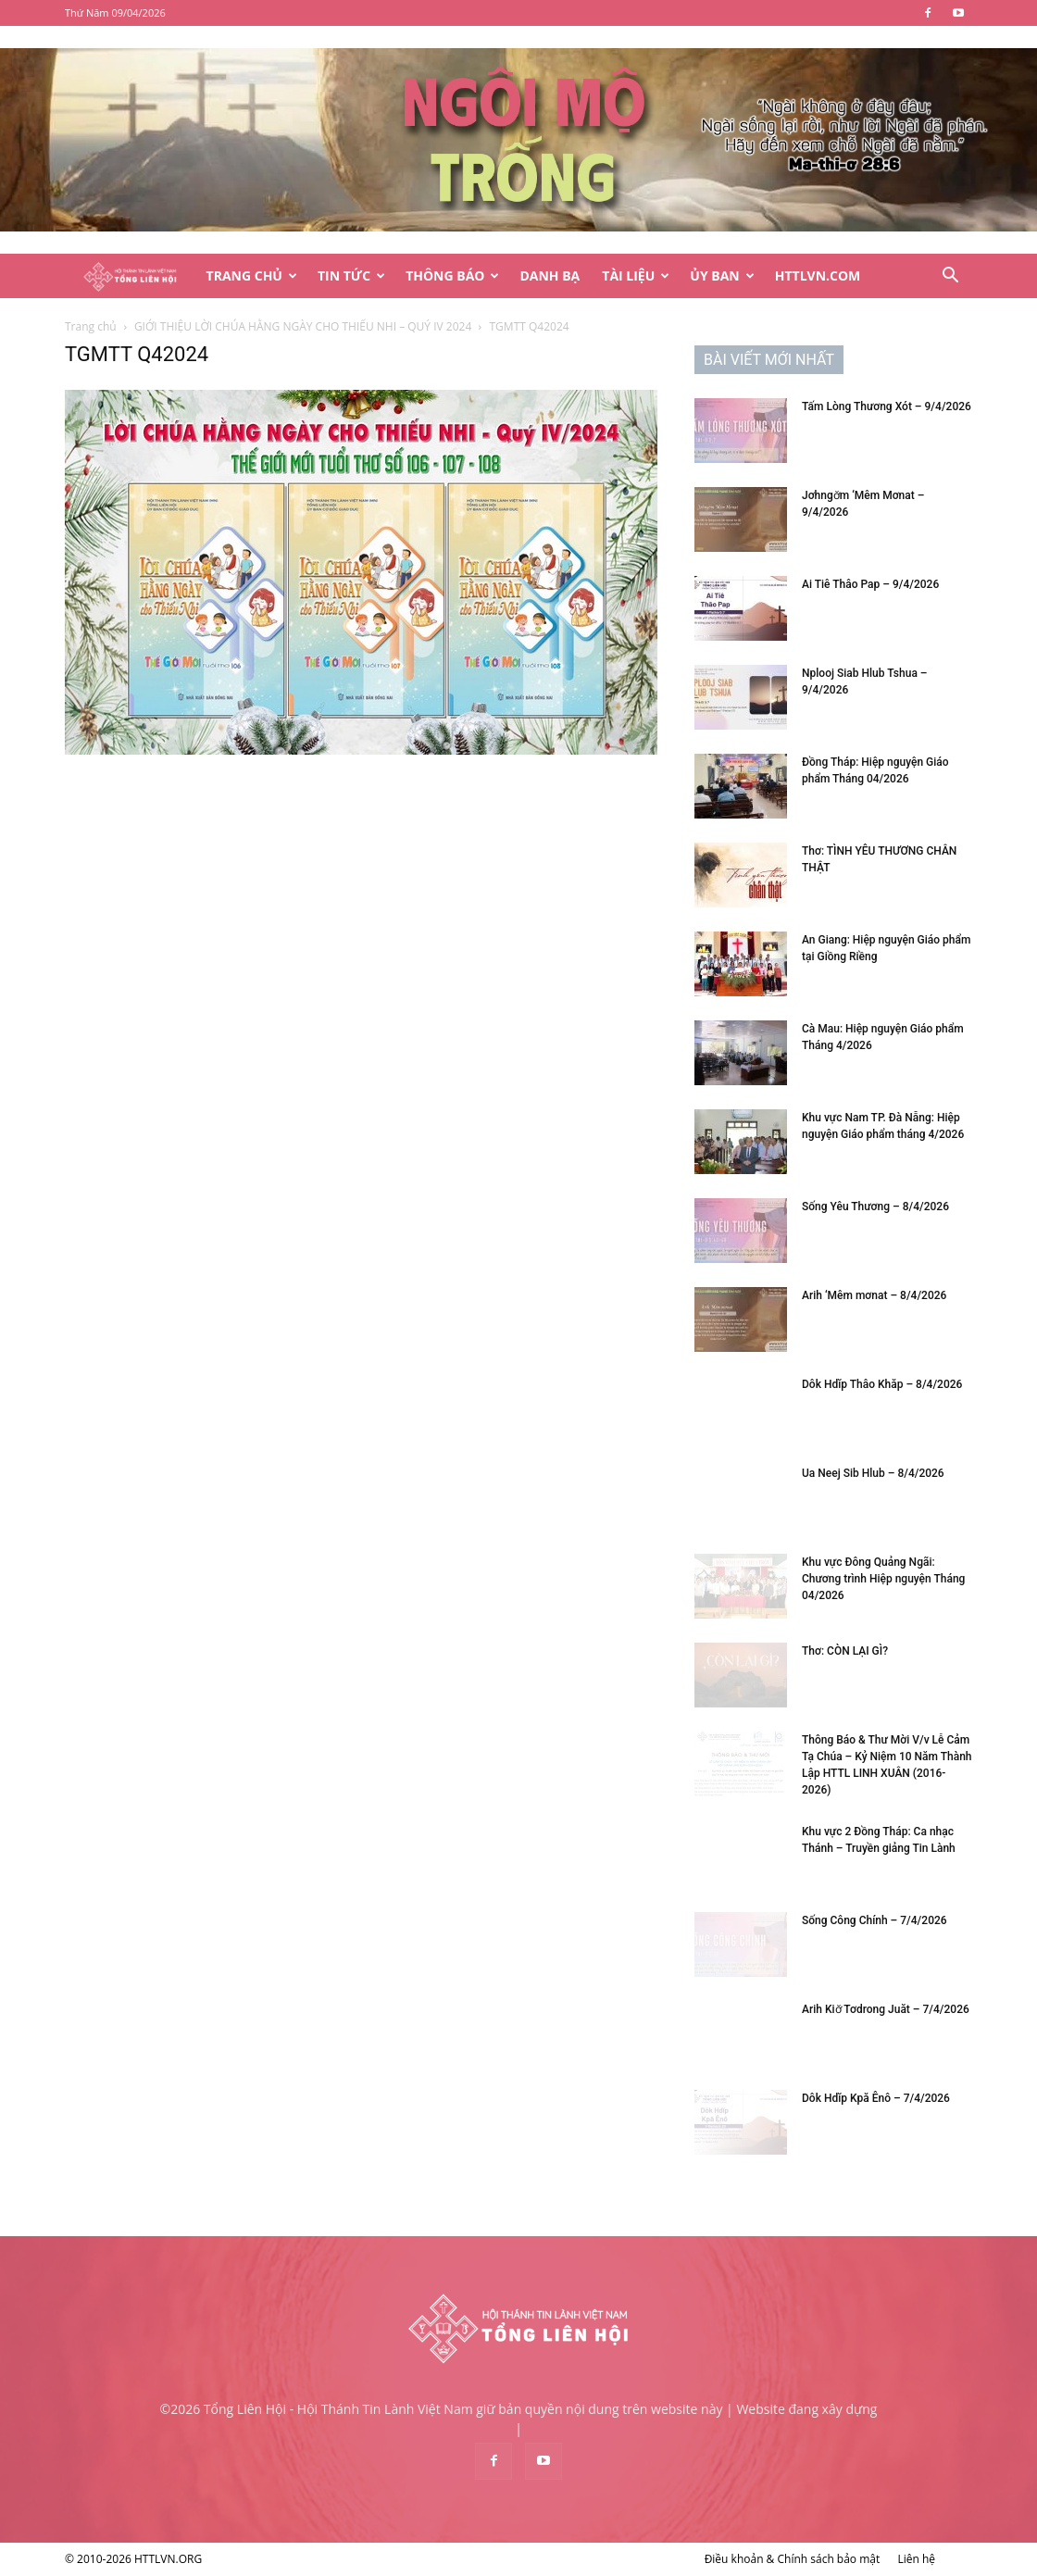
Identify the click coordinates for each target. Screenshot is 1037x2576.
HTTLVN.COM (818, 275)
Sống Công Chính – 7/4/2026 (874, 1920)
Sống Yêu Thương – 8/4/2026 (875, 1206)
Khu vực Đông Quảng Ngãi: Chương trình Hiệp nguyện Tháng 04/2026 (883, 1579)
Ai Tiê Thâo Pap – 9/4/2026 (870, 584)
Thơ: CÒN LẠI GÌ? (845, 1650)
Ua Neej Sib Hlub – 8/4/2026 (873, 1473)
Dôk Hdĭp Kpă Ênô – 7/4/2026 (876, 2098)
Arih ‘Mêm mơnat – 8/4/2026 (874, 1295)
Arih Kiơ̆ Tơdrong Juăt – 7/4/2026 (885, 2009)
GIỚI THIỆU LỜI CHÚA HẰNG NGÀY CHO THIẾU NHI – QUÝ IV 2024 (302, 326)
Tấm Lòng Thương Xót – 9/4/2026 (886, 406)
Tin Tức (351, 275)
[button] (950, 277)
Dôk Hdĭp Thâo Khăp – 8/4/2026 (882, 1384)
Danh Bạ (549, 275)
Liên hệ (916, 2559)
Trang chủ (91, 326)
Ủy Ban (722, 275)
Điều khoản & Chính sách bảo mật (793, 2559)
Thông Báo (452, 275)
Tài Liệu (635, 275)
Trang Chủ (251, 275)
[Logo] (130, 276)
